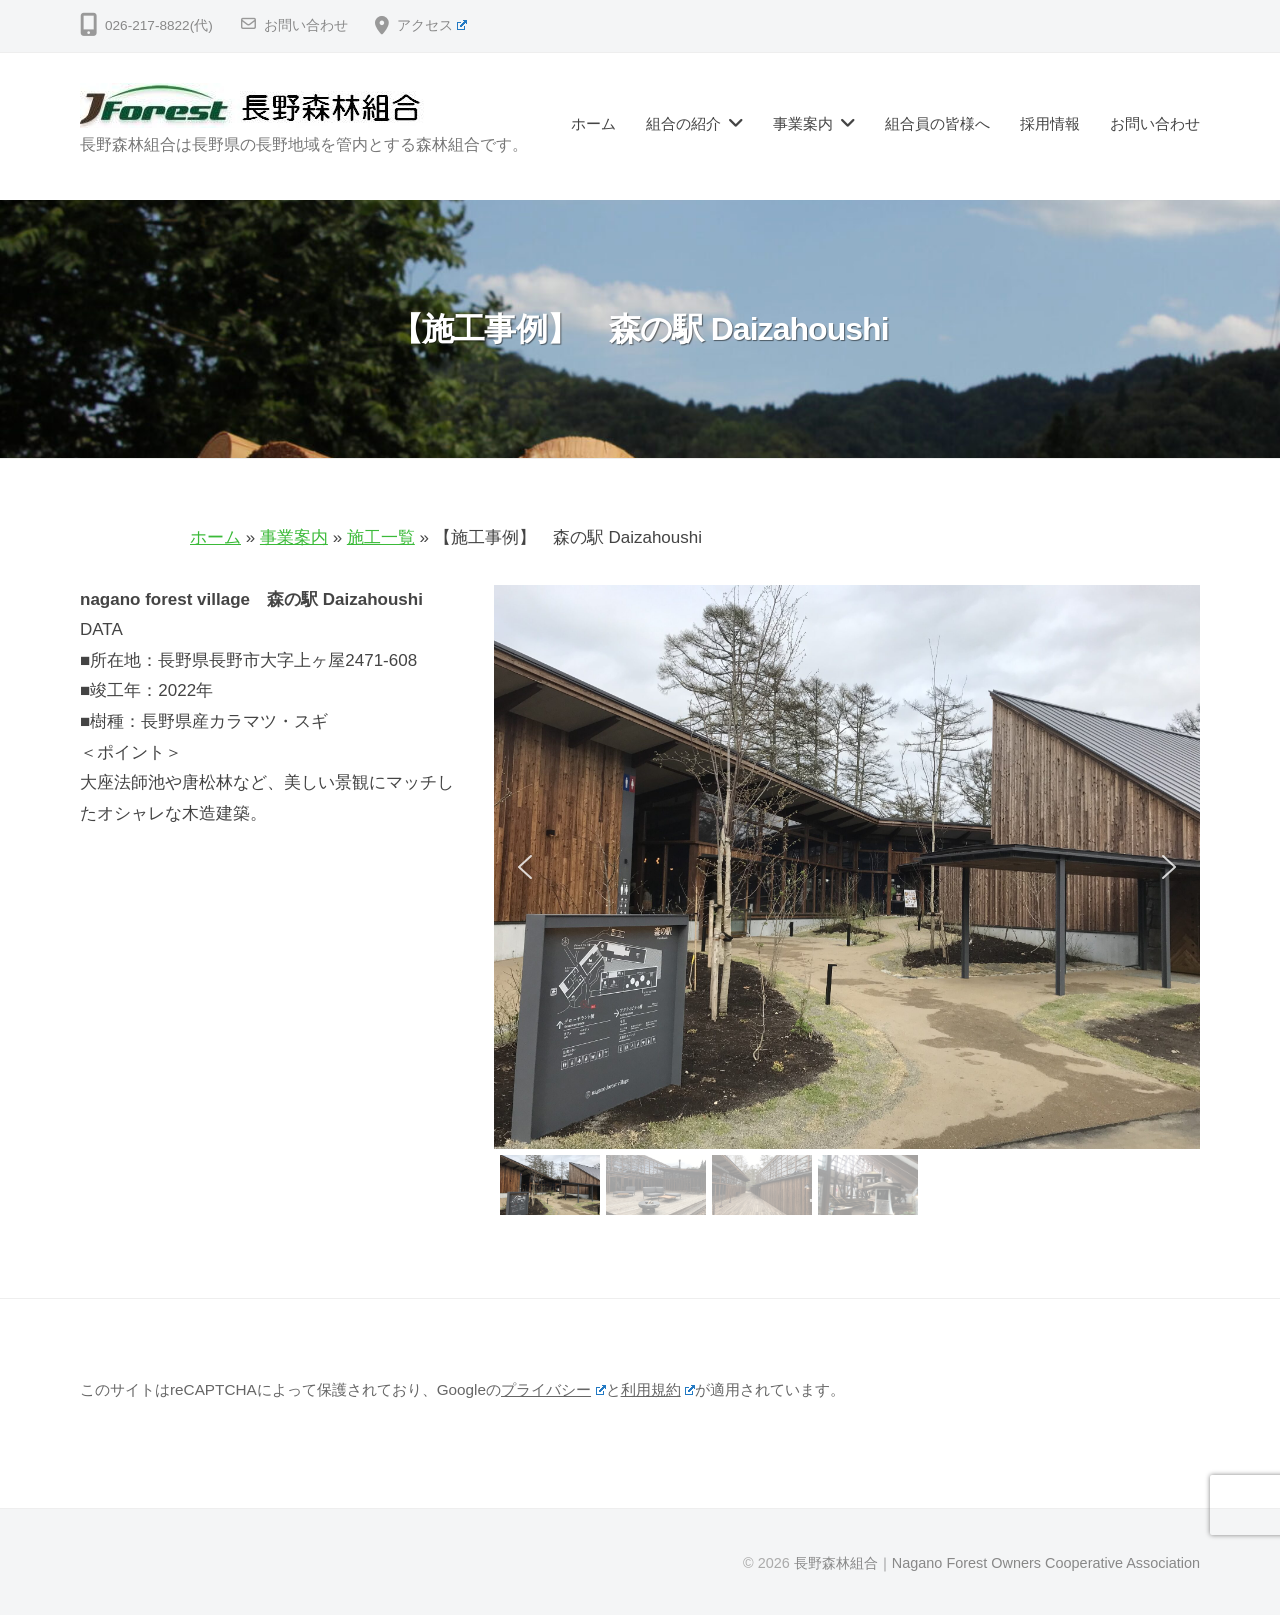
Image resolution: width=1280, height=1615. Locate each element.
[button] (525, 867)
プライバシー (553, 1389)
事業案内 (803, 123)
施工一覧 (381, 537)
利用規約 (658, 1389)
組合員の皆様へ (937, 123)
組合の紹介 (683, 123)
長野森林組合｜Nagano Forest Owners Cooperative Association (997, 1563)
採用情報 (1050, 123)
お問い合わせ (306, 25)
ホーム (593, 123)
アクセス (432, 25)
